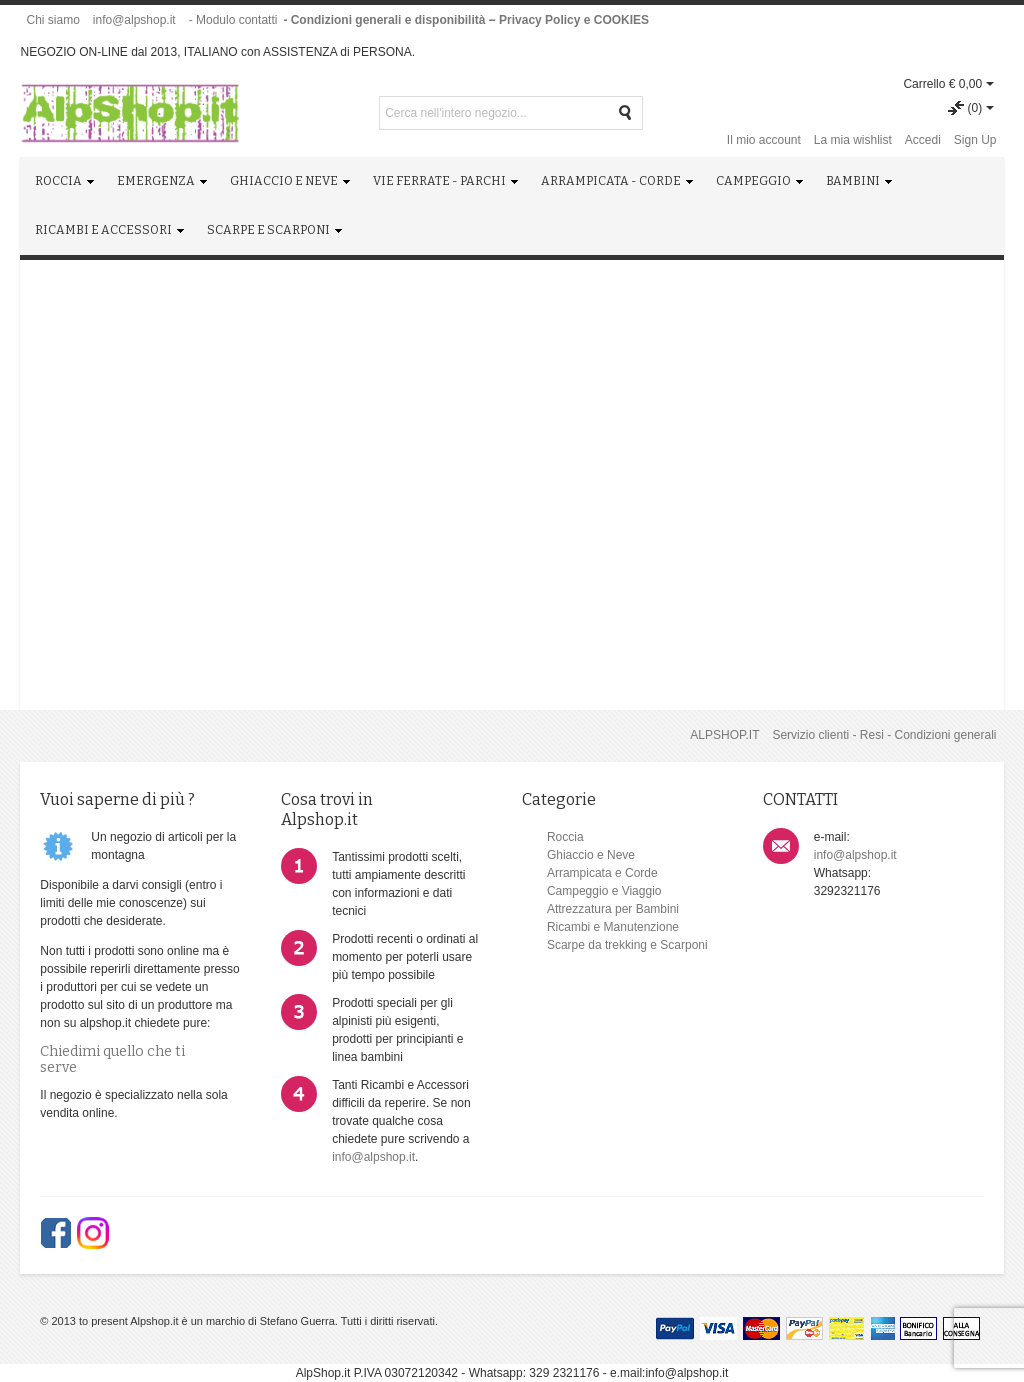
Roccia (565, 837)
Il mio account (764, 140)
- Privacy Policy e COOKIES (570, 20)
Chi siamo (52, 20)
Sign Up (975, 140)
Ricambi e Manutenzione (613, 927)
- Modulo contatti (233, 20)
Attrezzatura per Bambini (613, 909)
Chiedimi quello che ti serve (112, 1059)
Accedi (923, 140)
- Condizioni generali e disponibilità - (387, 20)
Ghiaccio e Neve (591, 855)
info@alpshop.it (134, 20)
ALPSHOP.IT (724, 735)
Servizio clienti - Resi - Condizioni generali (884, 735)
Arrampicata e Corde (602, 873)
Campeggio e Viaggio (604, 891)
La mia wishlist (853, 140)
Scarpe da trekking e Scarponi (627, 945)
